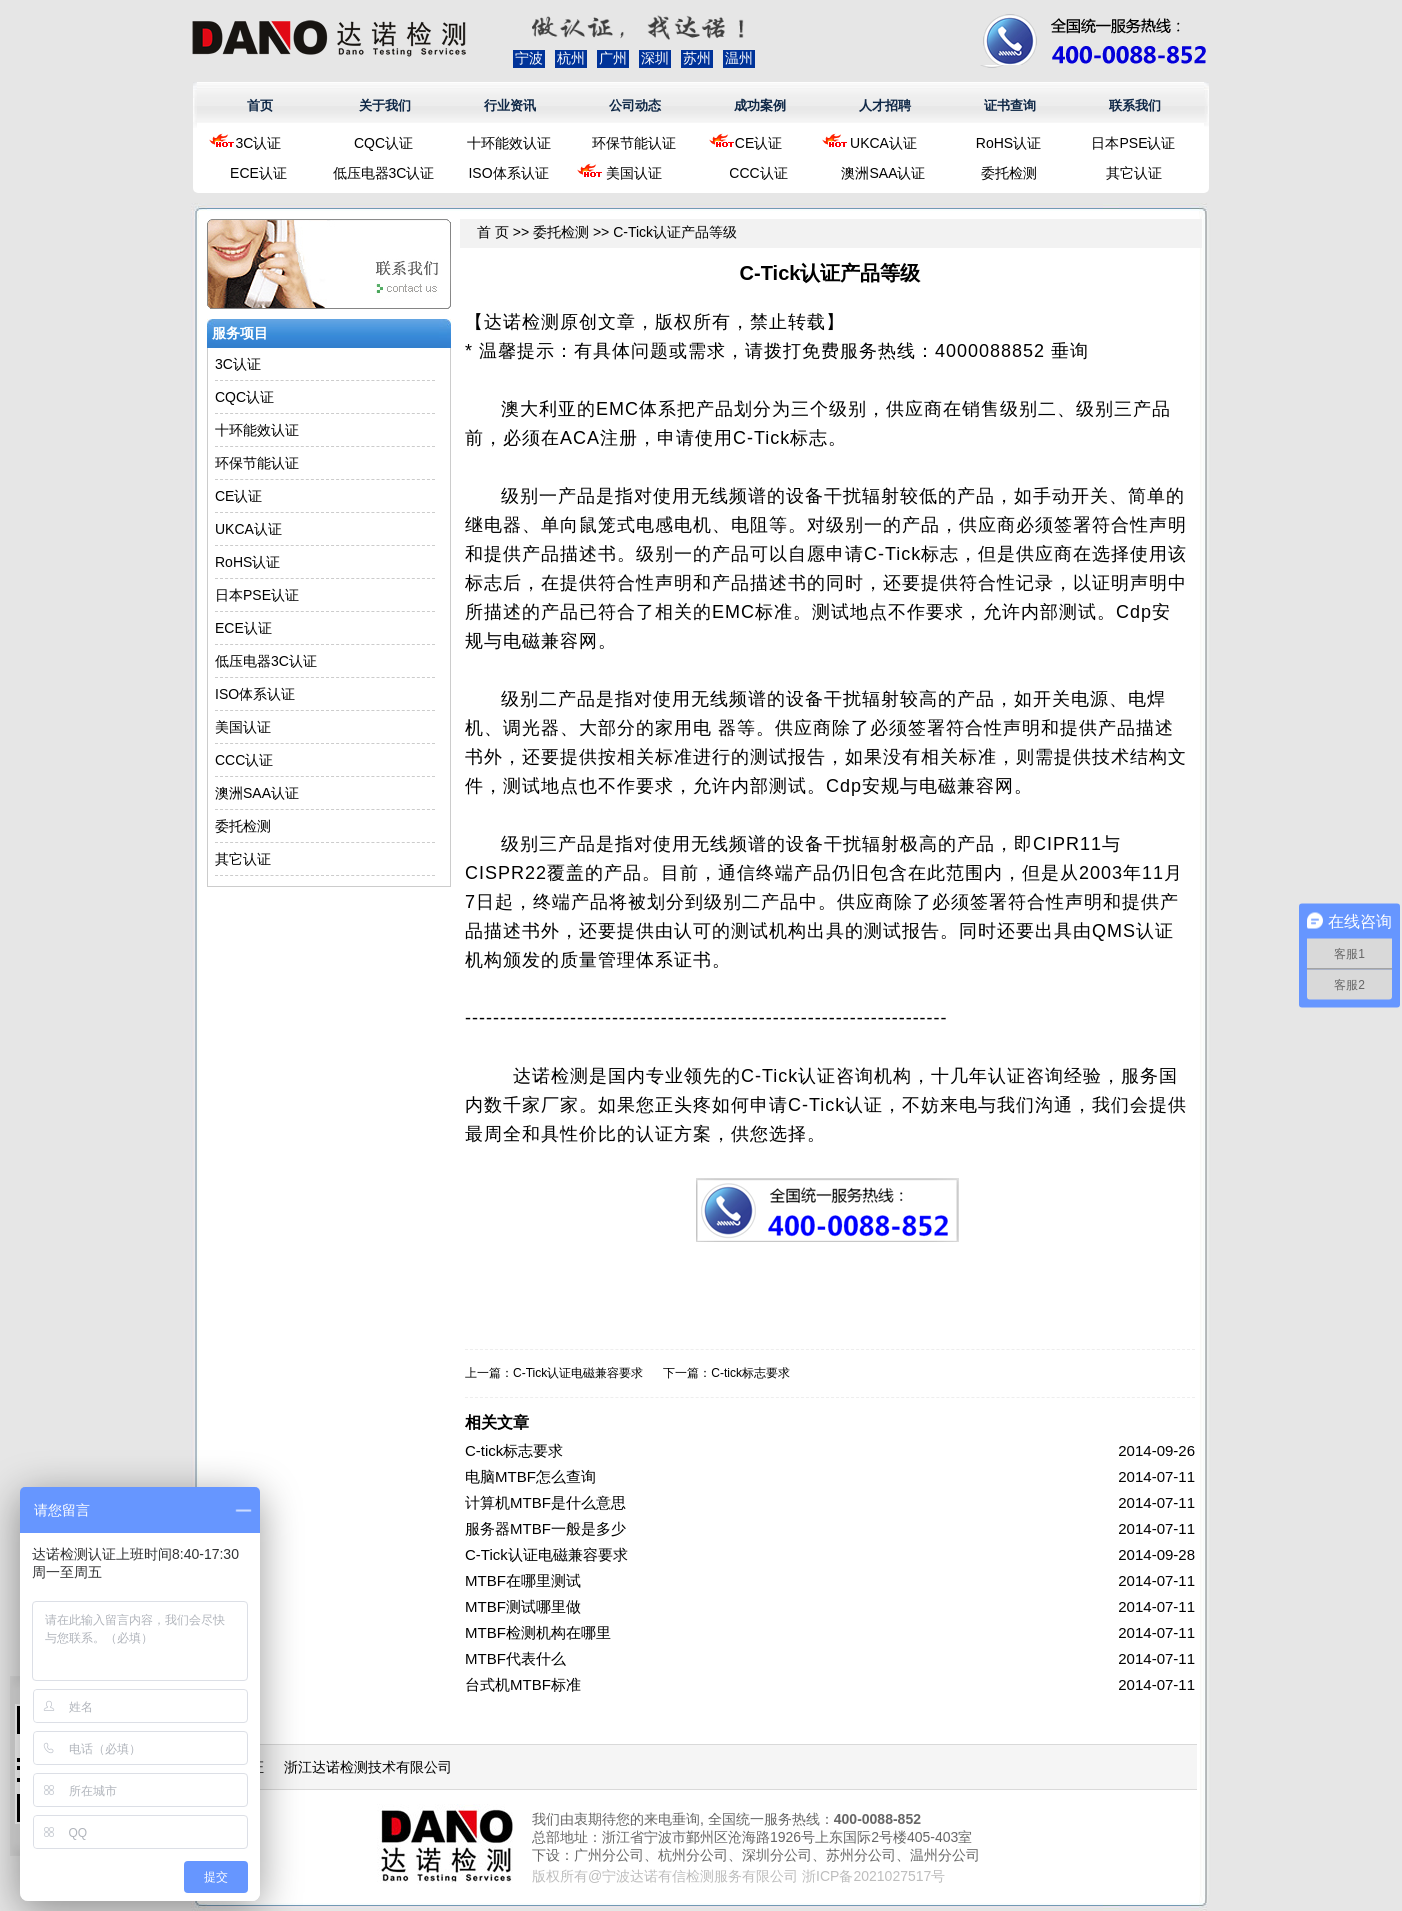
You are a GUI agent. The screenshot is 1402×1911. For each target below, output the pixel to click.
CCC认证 (758, 173)
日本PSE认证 (1133, 143)
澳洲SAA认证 (883, 173)
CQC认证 (383, 143)
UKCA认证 (883, 143)
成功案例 (760, 105)
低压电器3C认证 (384, 173)
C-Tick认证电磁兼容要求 (578, 1373)
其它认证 (1134, 173)
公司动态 (635, 105)
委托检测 (1009, 173)
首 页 (493, 232)
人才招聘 (885, 105)
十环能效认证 (509, 143)
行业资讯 (510, 105)
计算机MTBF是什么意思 (545, 1502)
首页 (260, 105)
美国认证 (634, 173)
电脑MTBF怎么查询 (530, 1476)
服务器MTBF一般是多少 (545, 1528)
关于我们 (385, 105)
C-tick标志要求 (750, 1373)
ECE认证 (258, 173)
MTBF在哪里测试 (523, 1580)
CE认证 (758, 143)
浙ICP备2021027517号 (873, 1876)
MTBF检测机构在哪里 (538, 1632)
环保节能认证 (634, 143)
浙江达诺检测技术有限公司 (368, 1767)
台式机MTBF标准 (523, 1684)
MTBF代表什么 (515, 1658)
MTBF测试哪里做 (523, 1606)
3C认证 (259, 143)
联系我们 (1135, 105)
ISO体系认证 (508, 173)
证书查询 (1010, 105)
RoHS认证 (1008, 143)
